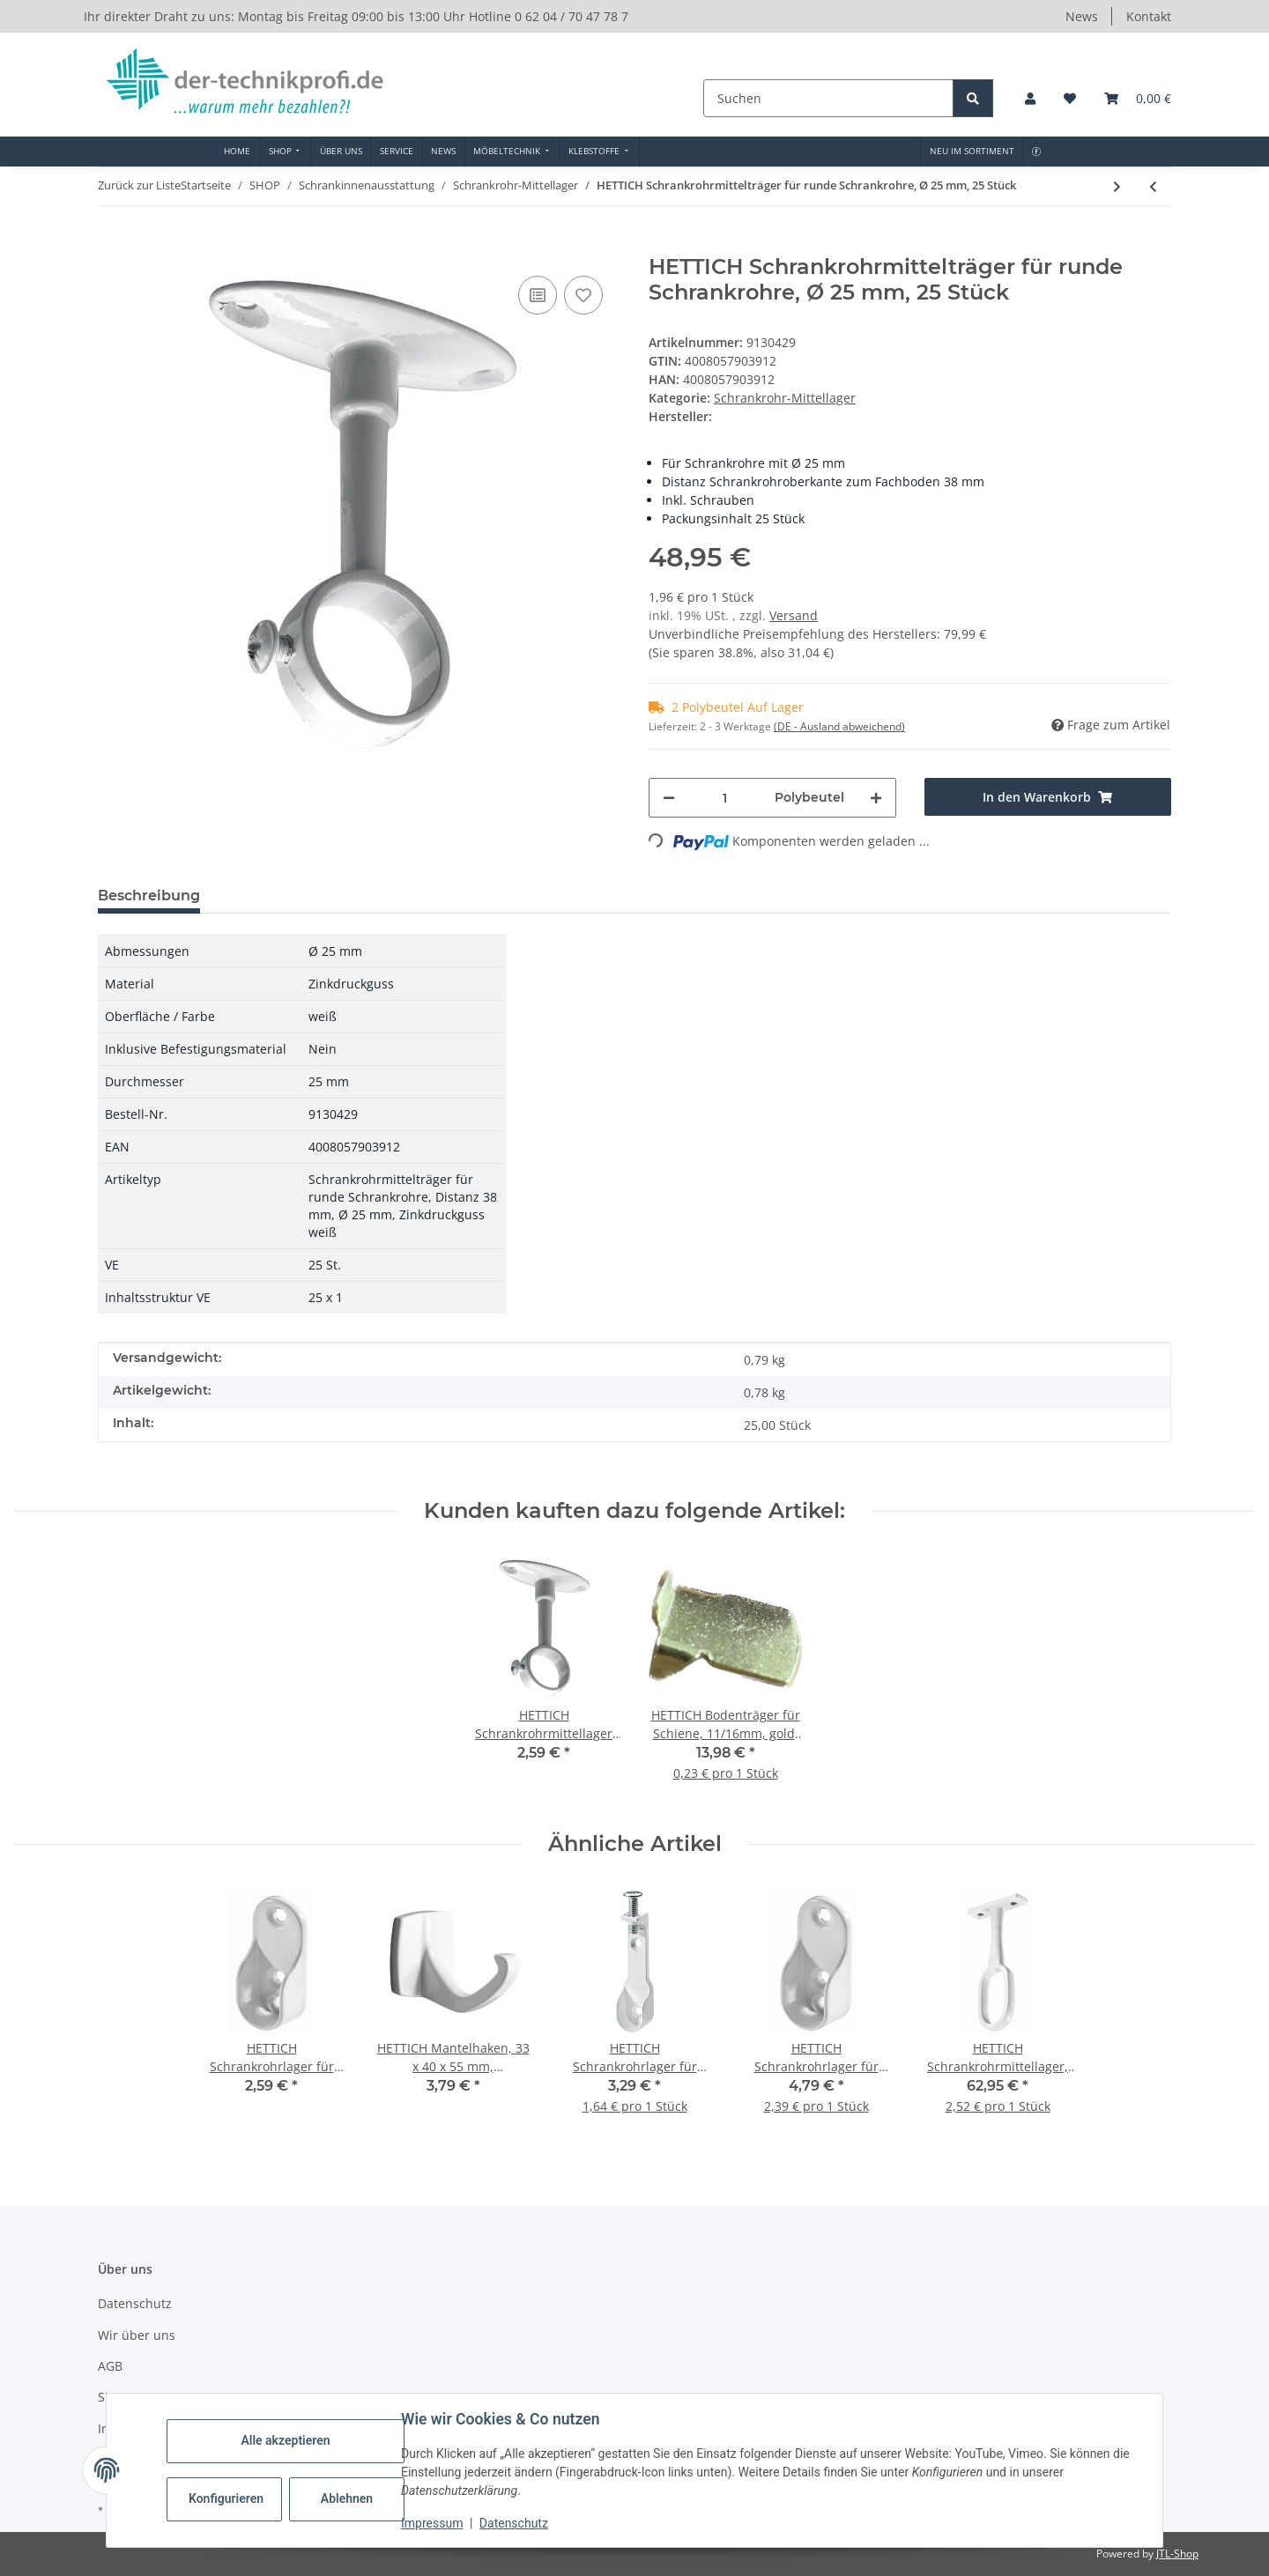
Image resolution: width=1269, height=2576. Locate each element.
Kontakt (1148, 16)
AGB (110, 2366)
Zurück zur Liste (139, 185)
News (1081, 16)
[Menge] (724, 798)
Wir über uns (136, 2335)
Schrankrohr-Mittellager (785, 397)
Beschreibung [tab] (149, 895)
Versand (793, 615)
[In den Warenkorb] (112, 245)
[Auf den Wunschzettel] (583, 295)
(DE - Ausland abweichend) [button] (839, 726)
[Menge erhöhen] (876, 798)
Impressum (432, 2523)
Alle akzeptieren (285, 2440)
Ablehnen (347, 2498)
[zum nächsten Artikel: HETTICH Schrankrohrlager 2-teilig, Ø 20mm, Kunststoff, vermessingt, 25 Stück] (1117, 186)
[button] (1030, 98)
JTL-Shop (1177, 2553)
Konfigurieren (226, 2498)
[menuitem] (237, 152)
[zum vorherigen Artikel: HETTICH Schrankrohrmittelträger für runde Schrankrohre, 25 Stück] (1153, 186)
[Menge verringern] (668, 798)
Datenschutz (513, 2523)
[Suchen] (830, 98)
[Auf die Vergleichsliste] (537, 295)
